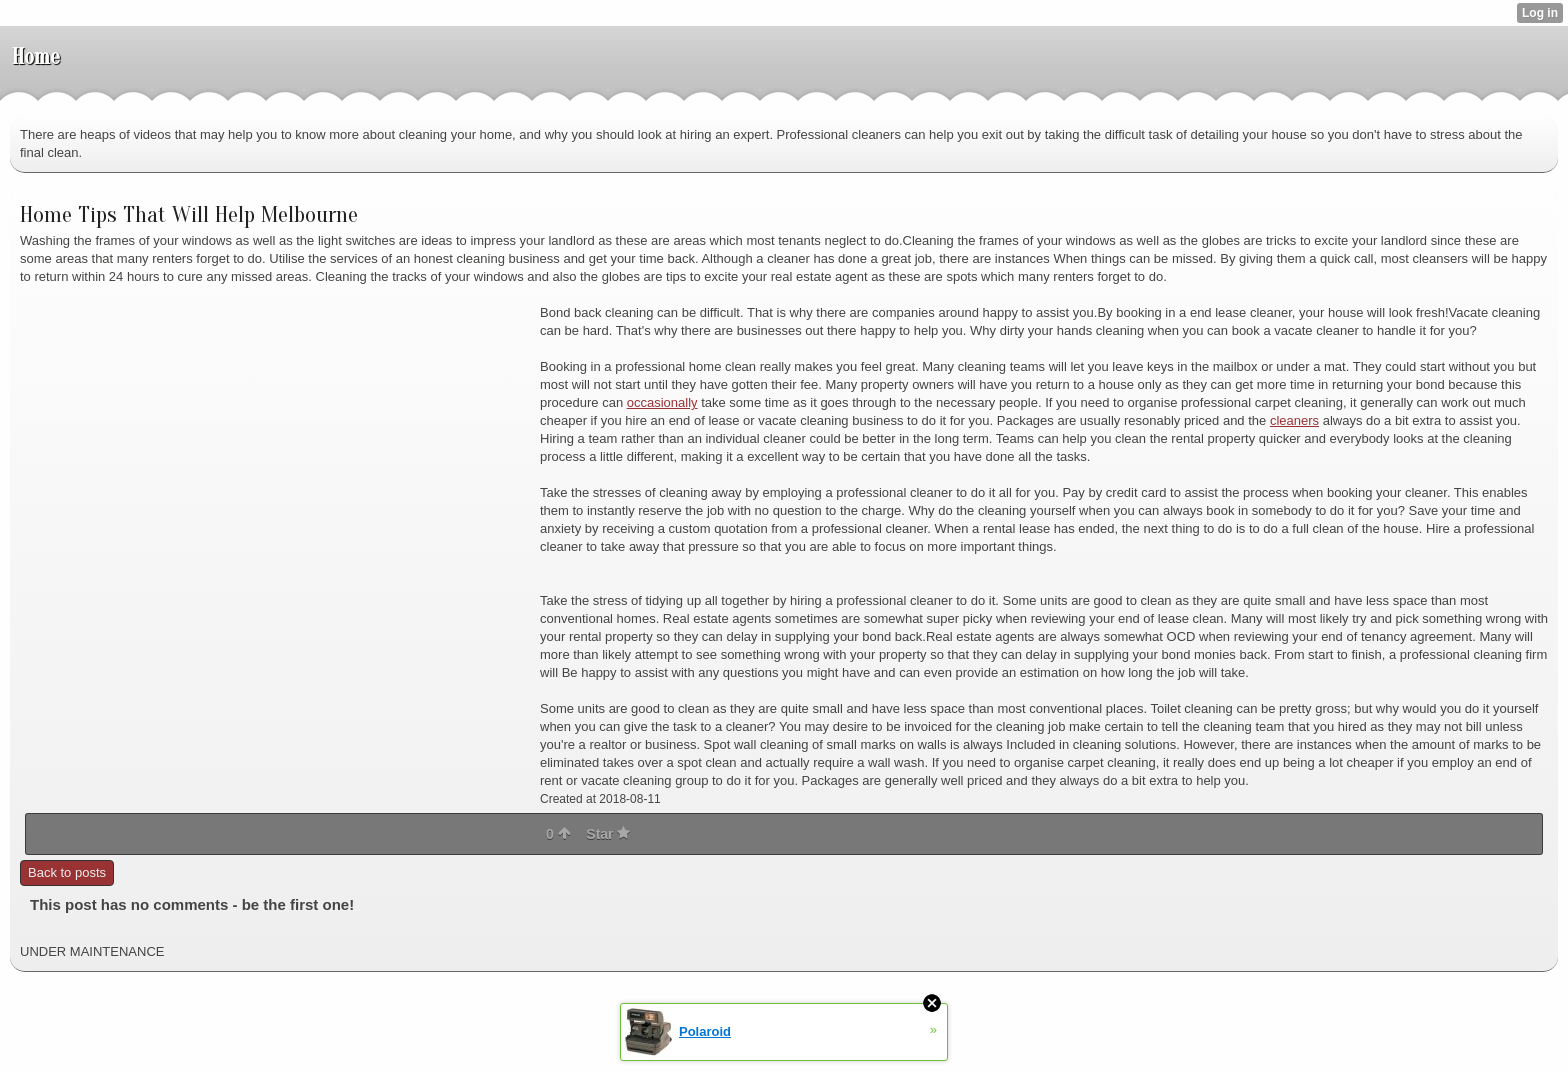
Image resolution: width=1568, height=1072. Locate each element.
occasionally (662, 402)
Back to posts (67, 872)
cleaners (1294, 420)
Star (608, 834)
